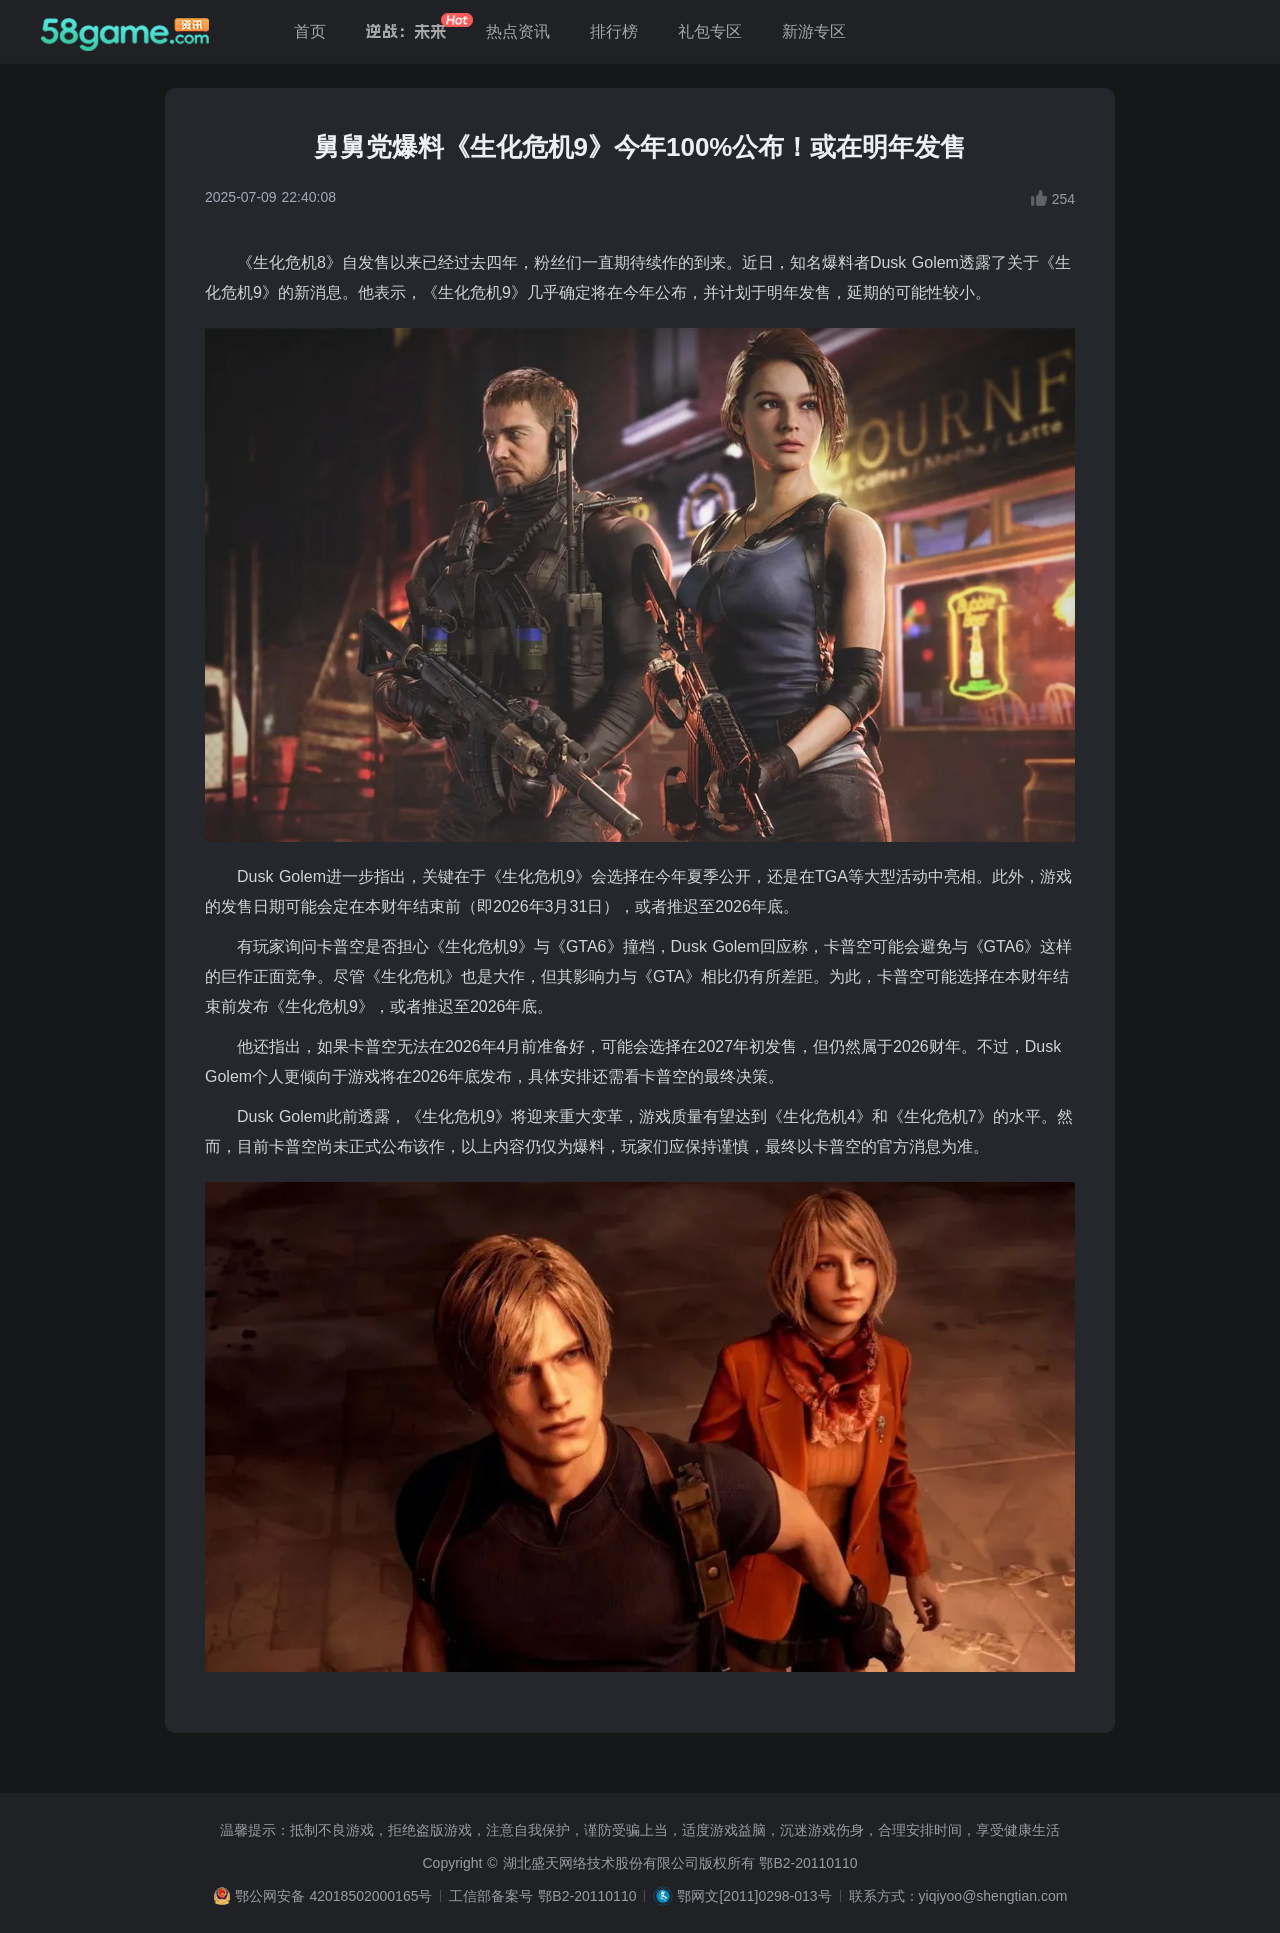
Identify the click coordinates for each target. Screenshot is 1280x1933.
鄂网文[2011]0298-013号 (754, 1896)
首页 (310, 31)
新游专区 (814, 31)
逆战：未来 (406, 31)
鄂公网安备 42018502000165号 (334, 1896)
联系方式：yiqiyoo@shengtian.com (958, 1896)
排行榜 (614, 31)
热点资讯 (518, 31)
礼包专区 (710, 31)
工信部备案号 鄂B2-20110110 (542, 1896)
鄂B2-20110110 (808, 1863)
